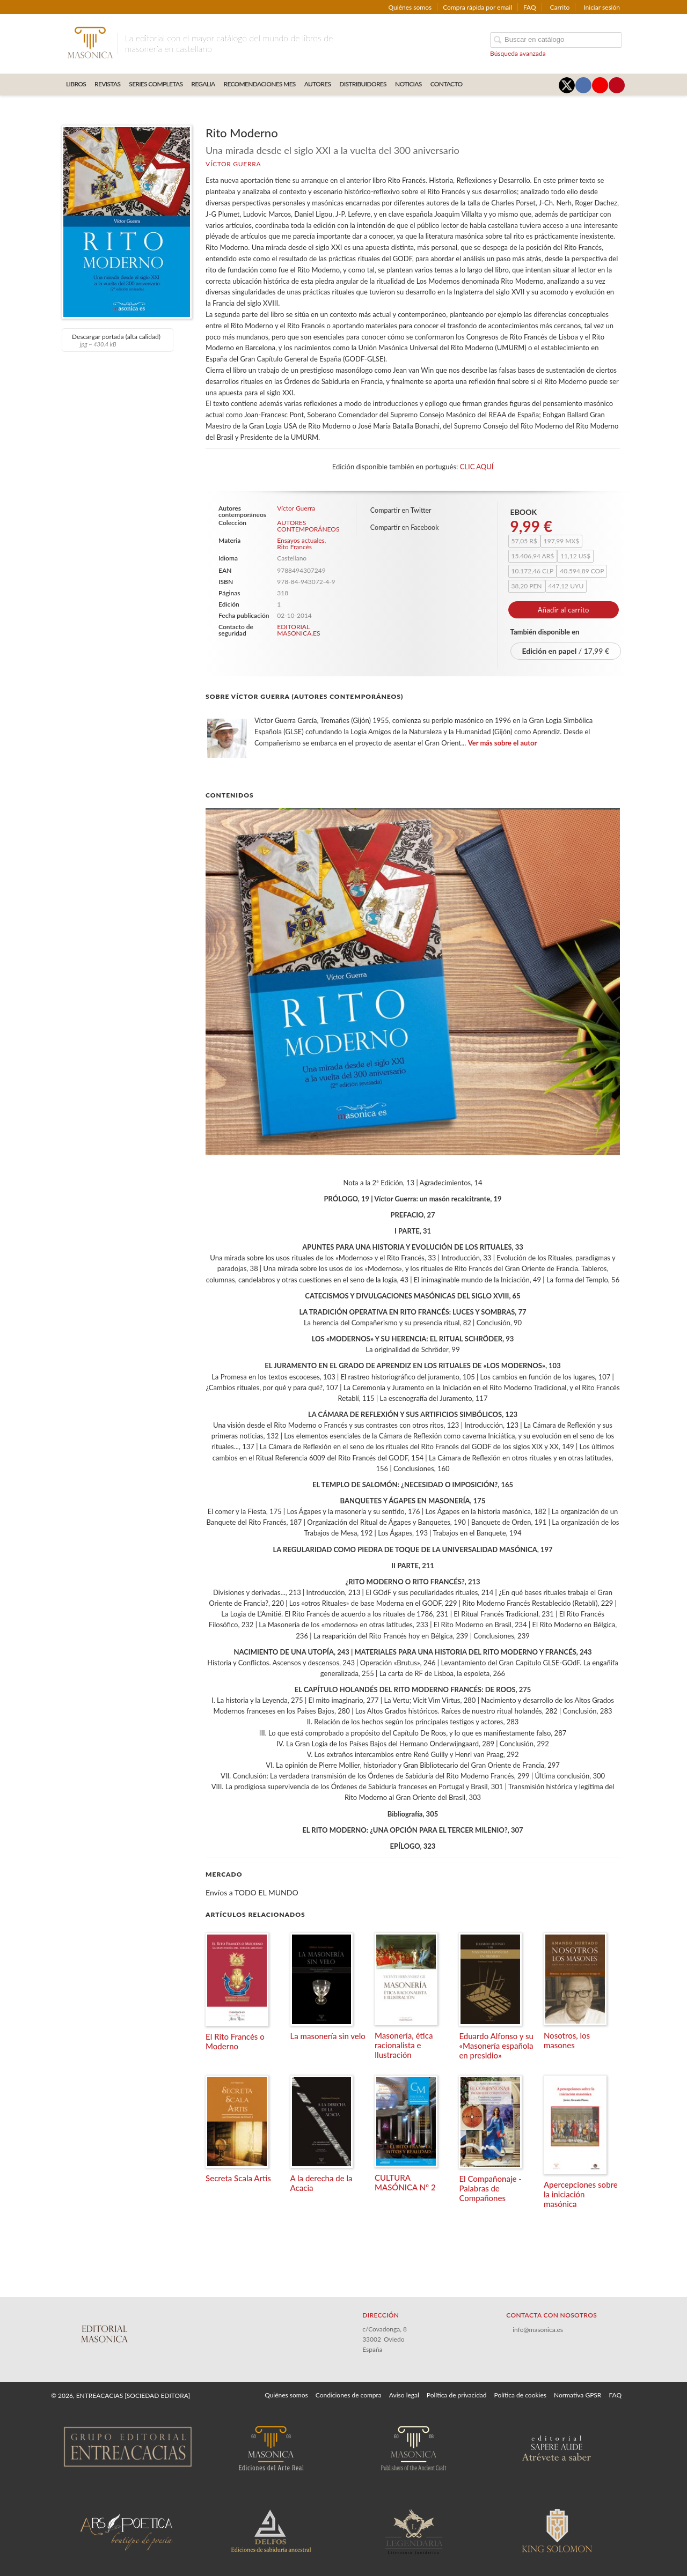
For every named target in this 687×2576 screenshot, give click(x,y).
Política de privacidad (457, 2395)
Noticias (408, 84)
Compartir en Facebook (404, 527)
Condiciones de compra (349, 2395)
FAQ (529, 7)
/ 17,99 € (565, 650)
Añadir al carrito (563, 610)
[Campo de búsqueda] (556, 40)
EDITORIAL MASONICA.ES (298, 630)
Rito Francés (294, 547)
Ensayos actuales (301, 540)
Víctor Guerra (233, 164)
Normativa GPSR (577, 2395)
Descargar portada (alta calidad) (116, 340)
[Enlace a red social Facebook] (583, 85)
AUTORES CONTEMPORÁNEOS (308, 526)
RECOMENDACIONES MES (260, 84)
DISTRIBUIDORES (362, 84)
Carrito (560, 7)
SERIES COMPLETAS (155, 84)
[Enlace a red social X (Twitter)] (567, 85)
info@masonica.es (538, 2330)
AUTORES (317, 84)
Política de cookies (520, 2395)
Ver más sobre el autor (502, 743)
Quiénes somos (410, 7)
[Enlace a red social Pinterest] (617, 85)
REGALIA (203, 84)
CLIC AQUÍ (477, 466)
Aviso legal (404, 2395)
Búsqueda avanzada (518, 53)
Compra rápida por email (477, 7)
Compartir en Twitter (401, 510)
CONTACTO (446, 84)
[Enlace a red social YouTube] (600, 85)
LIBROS (76, 84)
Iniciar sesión (601, 7)
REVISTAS (107, 84)
